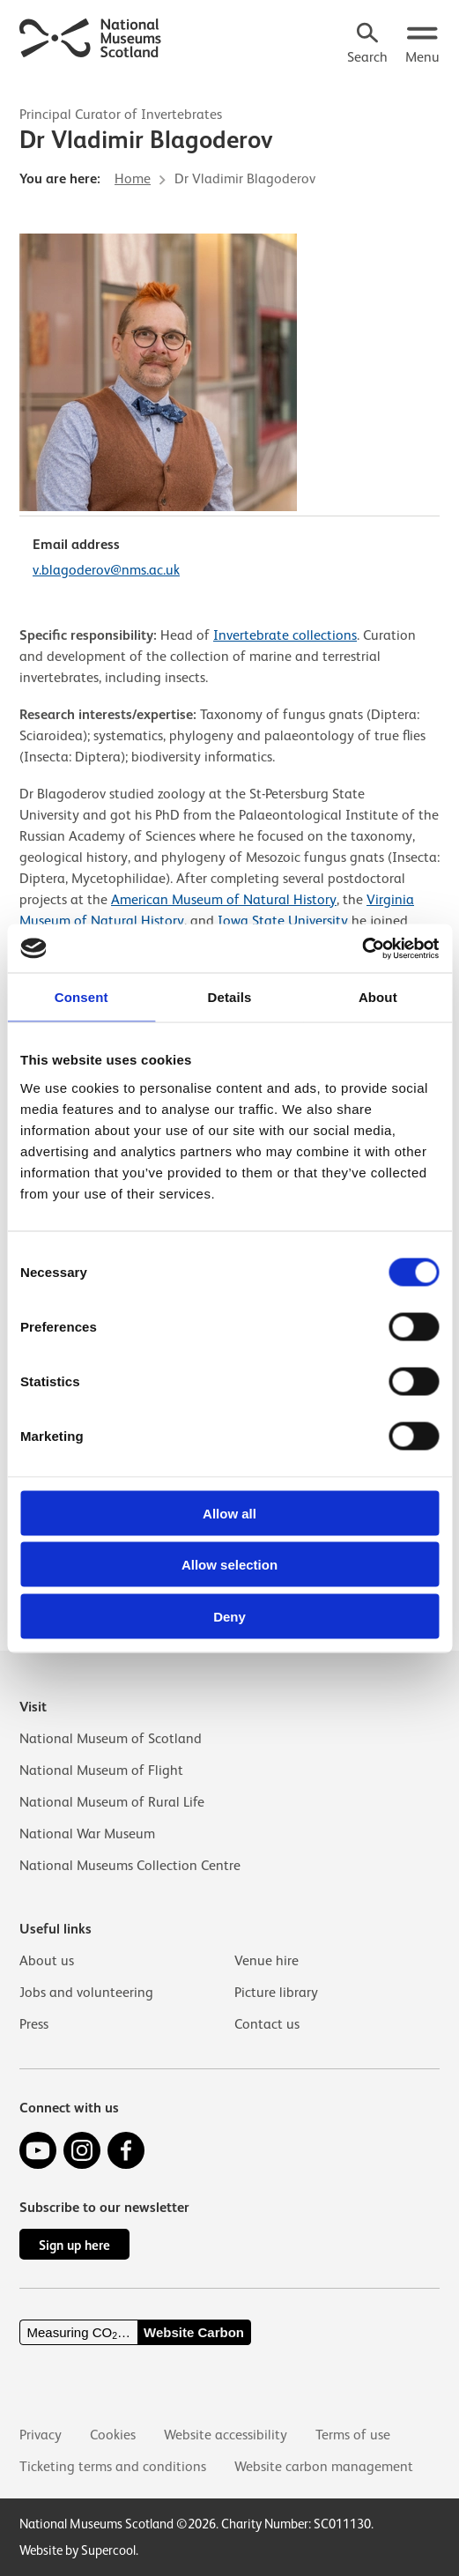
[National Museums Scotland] (90, 36)
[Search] (367, 45)
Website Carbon (194, 2332)
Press (33, 2024)
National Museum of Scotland (110, 1739)
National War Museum (87, 1834)
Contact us (267, 2024)
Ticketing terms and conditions (112, 2467)
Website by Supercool (77, 2550)
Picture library (276, 1993)
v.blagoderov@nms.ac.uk (106, 570)
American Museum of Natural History (224, 900)
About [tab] (378, 997)
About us (46, 1961)
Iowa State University (283, 921)
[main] (229, 841)
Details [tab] (230, 997)
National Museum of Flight (101, 1770)
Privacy (40, 2435)
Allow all (229, 1512)
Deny (229, 1615)
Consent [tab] (81, 997)
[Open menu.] (422, 45)
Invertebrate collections (285, 635)
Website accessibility (225, 2435)
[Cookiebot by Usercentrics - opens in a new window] (362, 948)
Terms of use (352, 2435)
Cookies (113, 2435)
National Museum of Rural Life (111, 1802)
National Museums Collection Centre (130, 1866)
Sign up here (74, 2245)
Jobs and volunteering (86, 1993)
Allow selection (229, 1564)
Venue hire (266, 1961)
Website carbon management (323, 2467)
